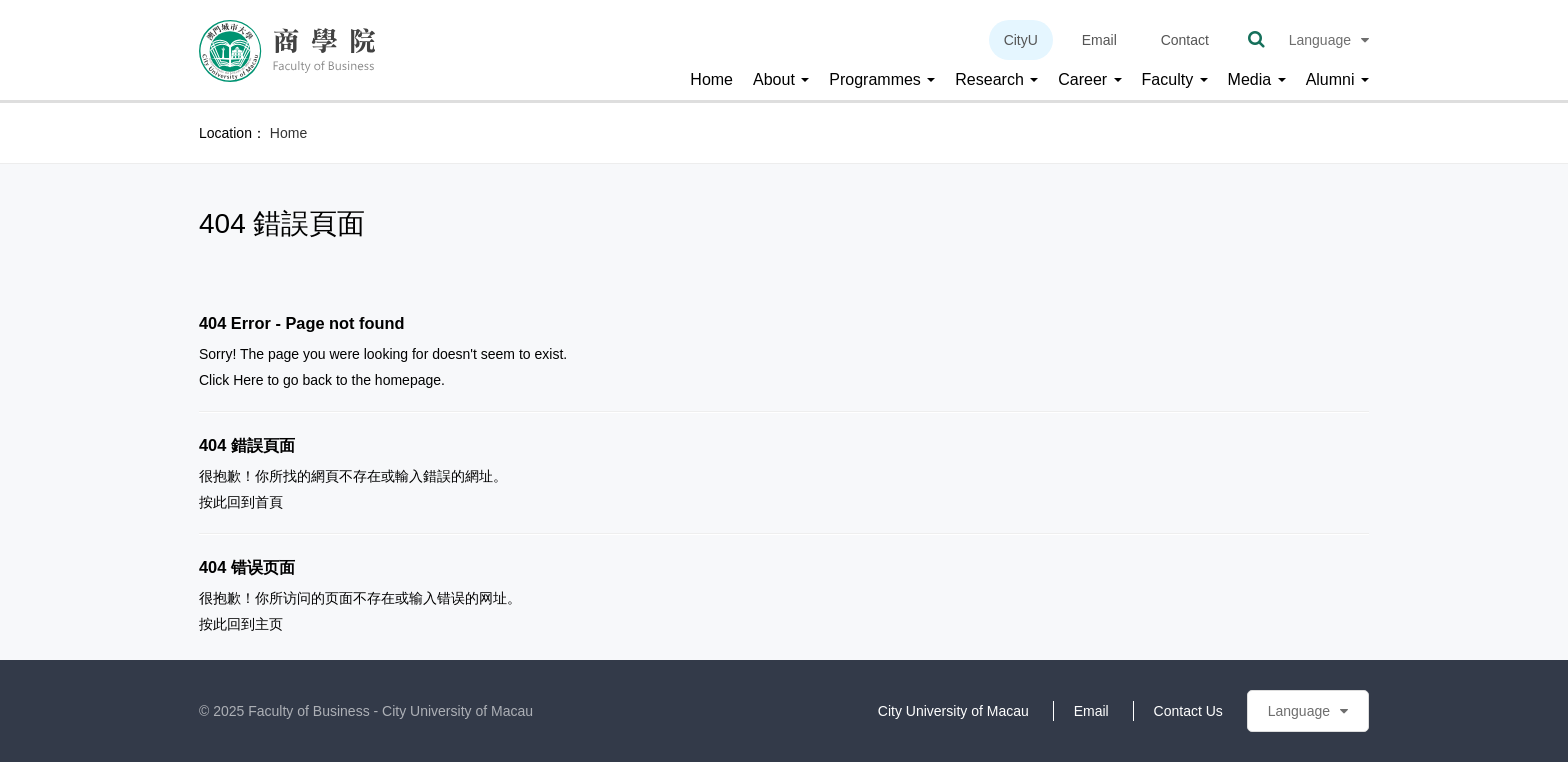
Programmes (882, 79)
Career (1089, 79)
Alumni (1337, 79)
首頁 (269, 502)
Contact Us (1188, 711)
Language (1329, 40)
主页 (269, 624)
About (781, 79)
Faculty (1175, 79)
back (317, 380)
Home (711, 79)
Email (1099, 40)
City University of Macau (953, 711)
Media (1257, 79)
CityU (1021, 40)
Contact (1185, 40)
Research (996, 79)
